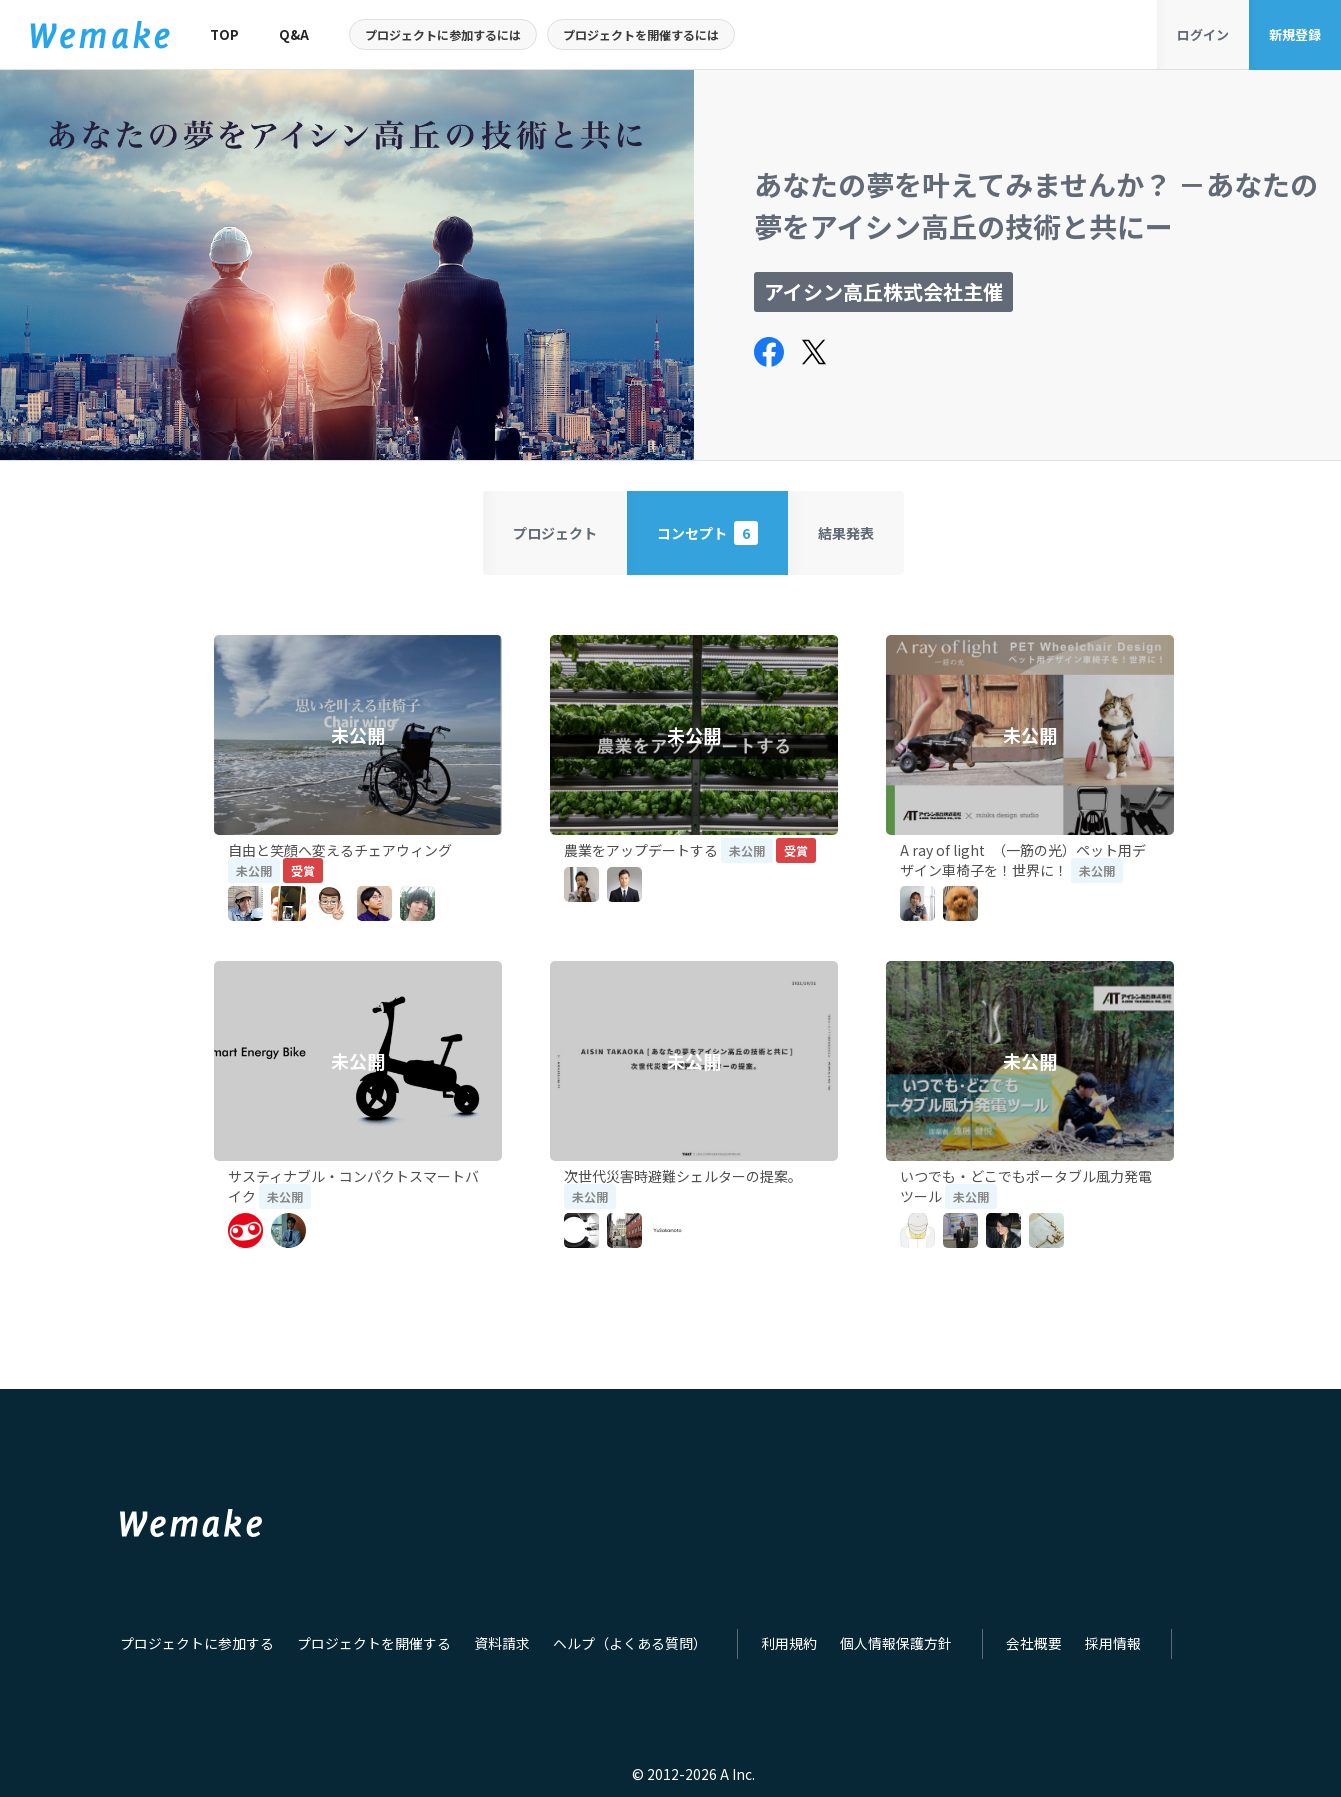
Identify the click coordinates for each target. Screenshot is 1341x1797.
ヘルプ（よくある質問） (598, 1652)
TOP (224, 34)
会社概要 (983, 1652)
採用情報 (1058, 1652)
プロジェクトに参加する (191, 1652)
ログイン (1203, 34)
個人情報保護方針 (851, 1652)
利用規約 (750, 1652)
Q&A (294, 34)
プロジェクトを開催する (357, 1652)
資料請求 (478, 1652)
